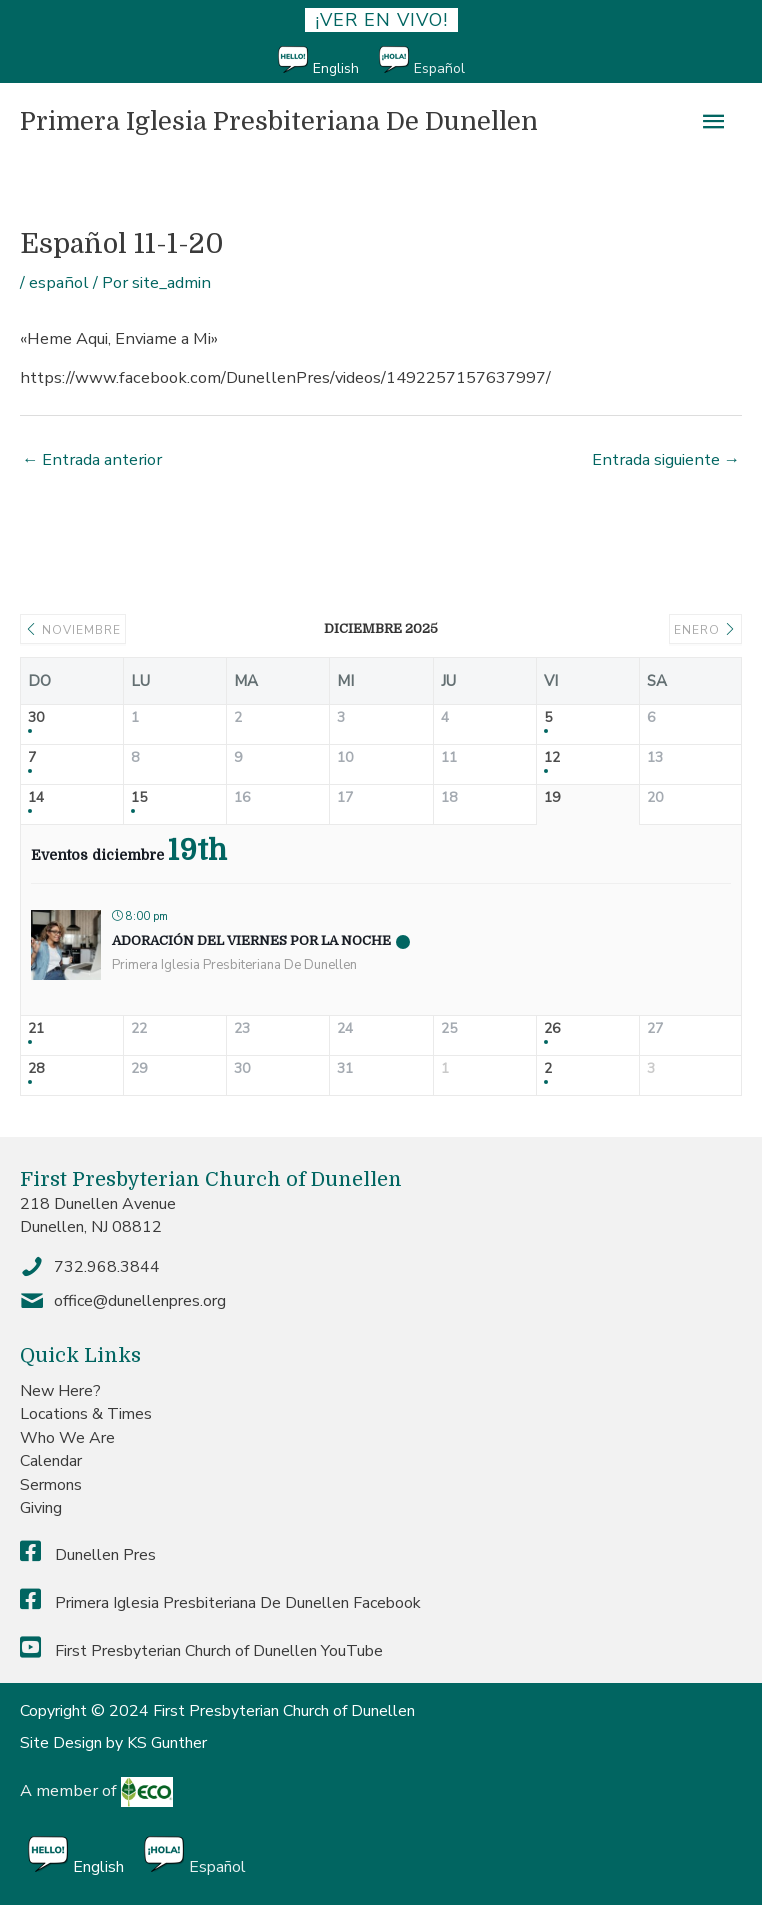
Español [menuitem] (439, 68)
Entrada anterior (92, 459)
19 (552, 798)
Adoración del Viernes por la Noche (251, 940)
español (59, 282)
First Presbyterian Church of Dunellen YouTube (201, 1651)
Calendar (51, 1461)
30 (36, 718)
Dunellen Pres (88, 1555)
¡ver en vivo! (381, 20)
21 (36, 1029)
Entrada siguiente (666, 459)
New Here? (60, 1391)
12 (552, 758)
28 (36, 1069)
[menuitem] (328, 61)
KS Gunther (167, 1743)
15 (139, 798)
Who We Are (67, 1438)
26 (552, 1029)
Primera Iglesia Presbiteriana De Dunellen (279, 121)
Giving (41, 1508)
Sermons (51, 1485)
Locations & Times (86, 1414)
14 (36, 798)
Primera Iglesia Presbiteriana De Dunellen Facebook (220, 1603)
